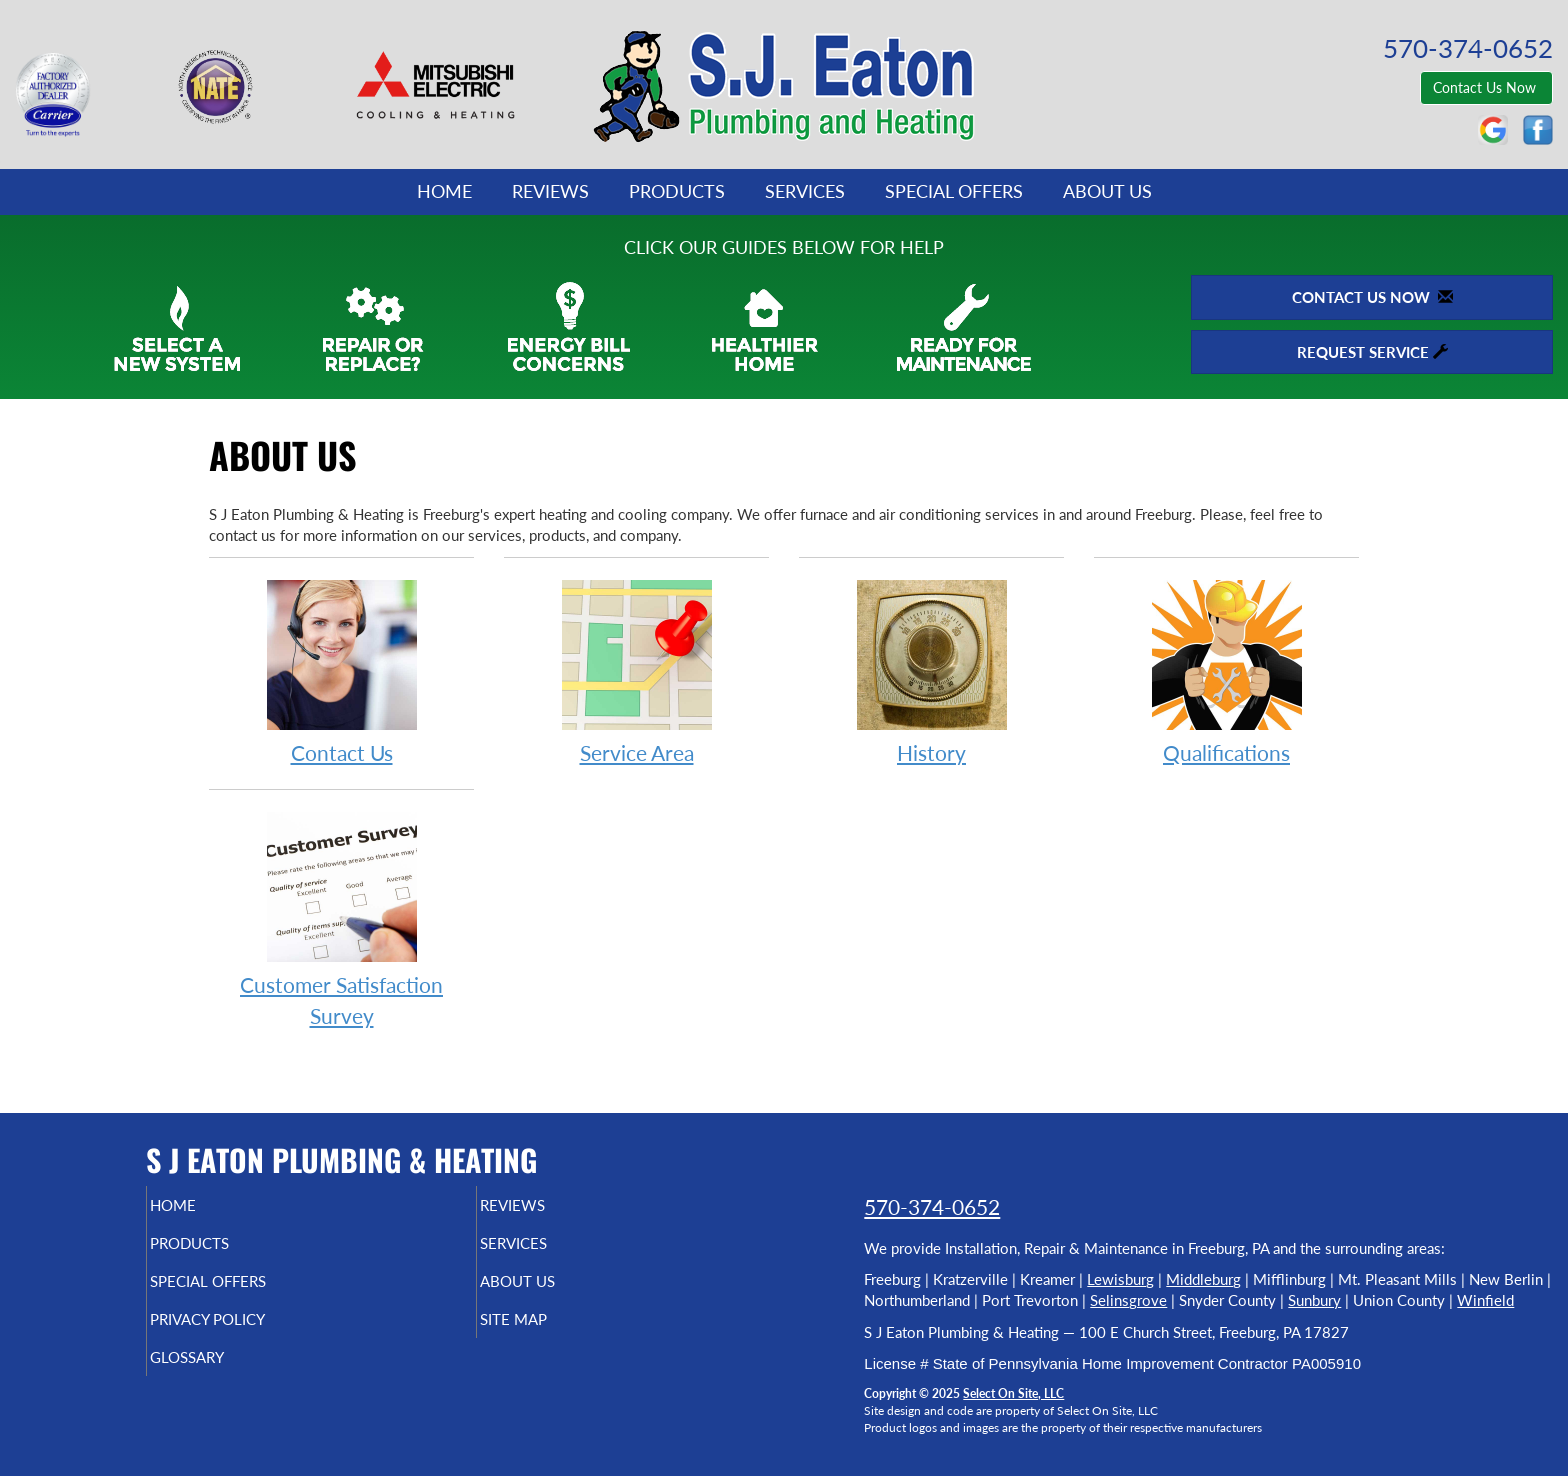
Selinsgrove (1128, 1300)
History (931, 671)
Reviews (550, 191)
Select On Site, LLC (1013, 1393)
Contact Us (341, 671)
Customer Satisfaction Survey (341, 919)
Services (805, 191)
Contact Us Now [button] (1486, 87)
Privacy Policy (246, 1333)
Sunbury (1314, 1300)
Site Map (547, 1333)
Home (444, 191)
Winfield (1485, 1300)
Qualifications (1226, 671)
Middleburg (1203, 1279)
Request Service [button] (1372, 352)
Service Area (636, 671)
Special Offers (954, 191)
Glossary (221, 1375)
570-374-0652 (932, 1206)
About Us (1107, 191)
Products (677, 191)
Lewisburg (1120, 1279)
